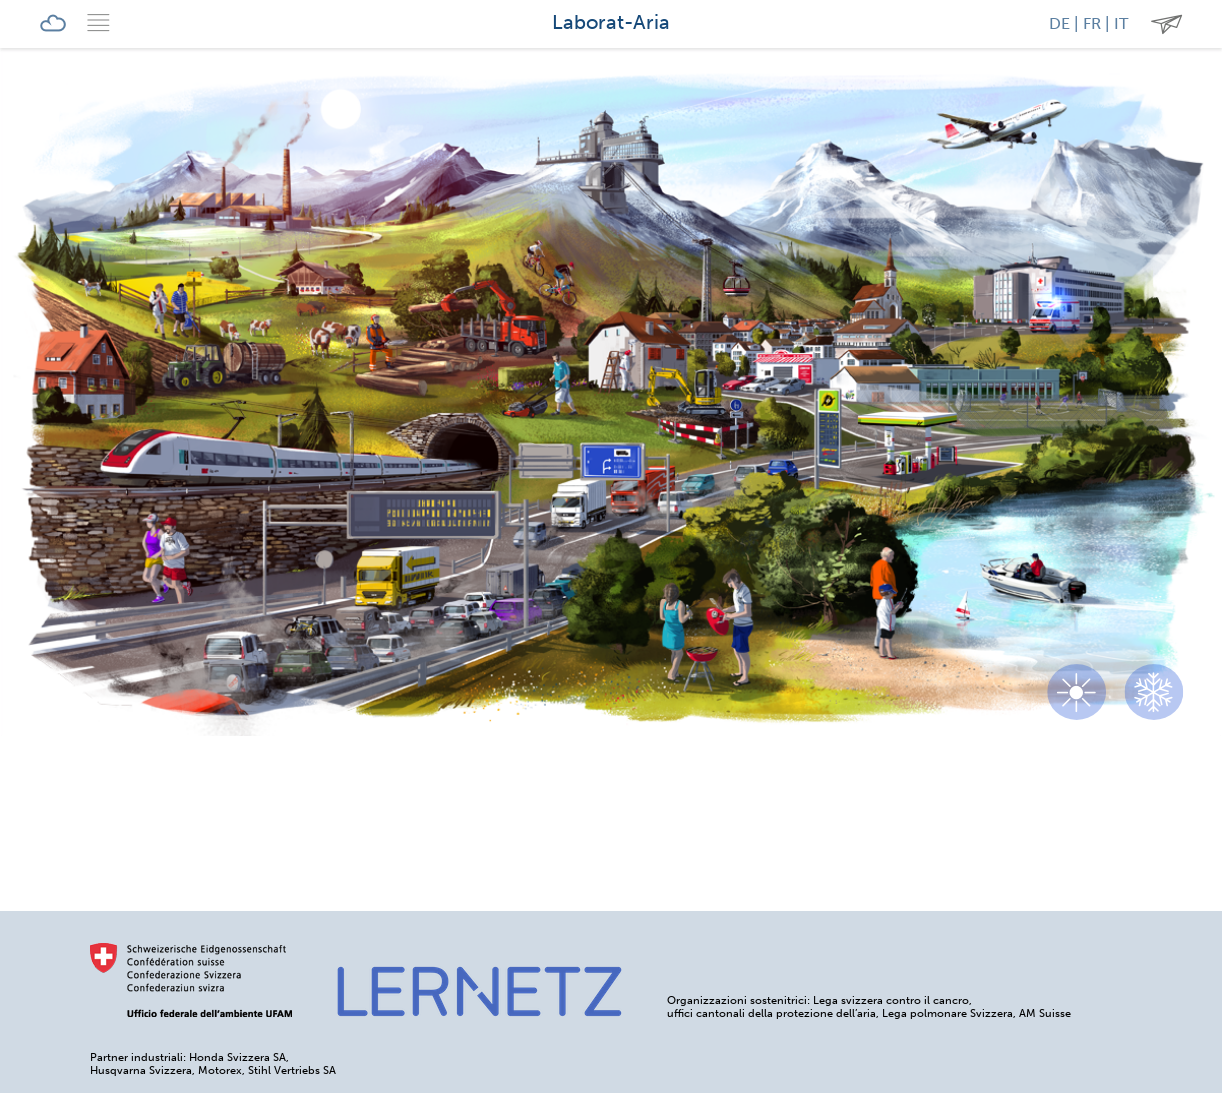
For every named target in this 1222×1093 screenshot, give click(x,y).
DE (1059, 23)
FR (1092, 23)
